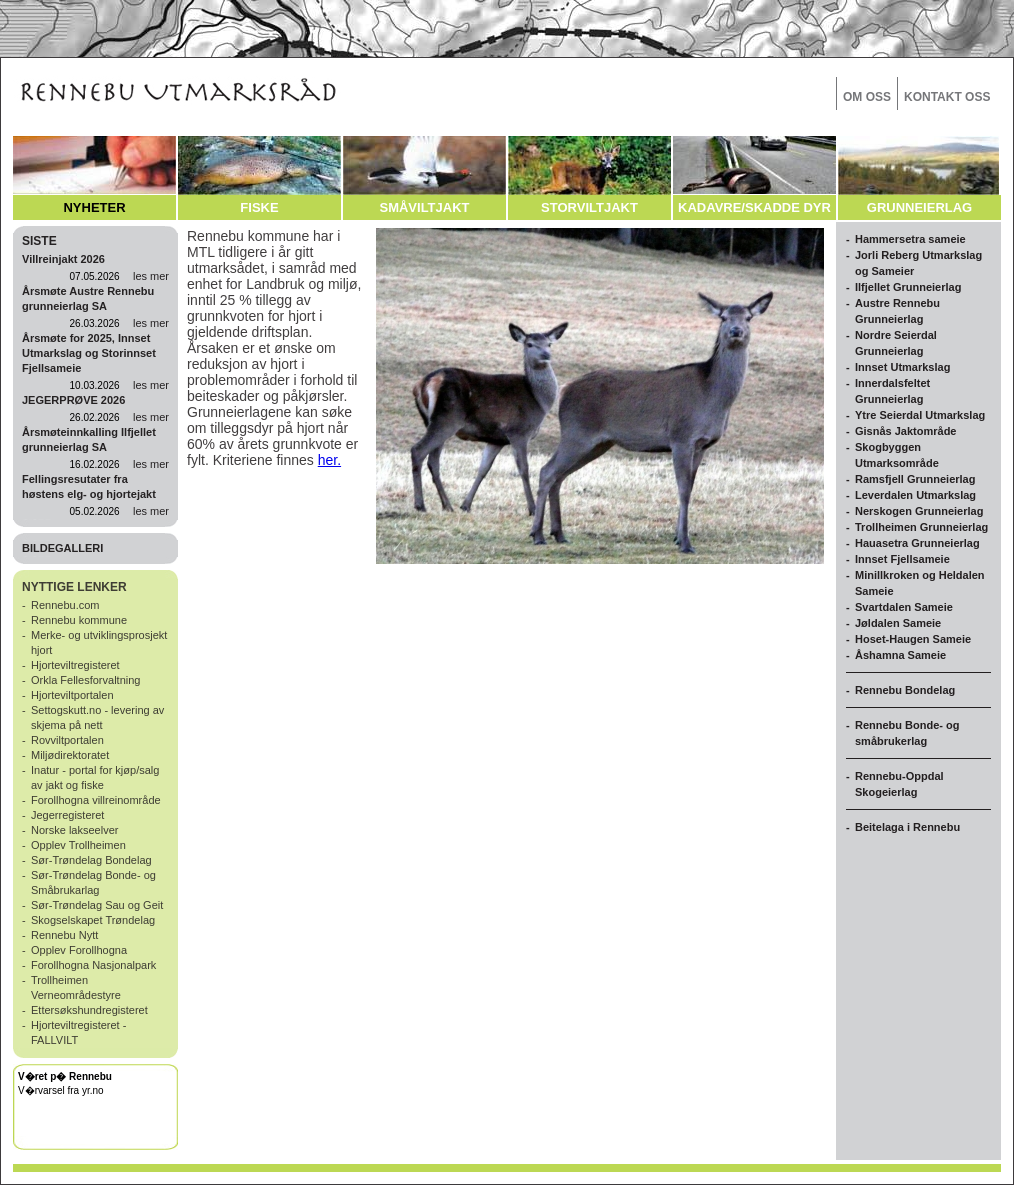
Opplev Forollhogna (79, 950)
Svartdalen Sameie (904, 607)
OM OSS (867, 97)
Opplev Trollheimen (78, 845)
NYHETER (94, 207)
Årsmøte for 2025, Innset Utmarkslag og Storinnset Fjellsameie (89, 353)
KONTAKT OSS (947, 97)
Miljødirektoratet (70, 755)
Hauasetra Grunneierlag (917, 543)
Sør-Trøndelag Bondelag (91, 860)
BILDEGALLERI (62, 548)
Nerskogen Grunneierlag (919, 511)
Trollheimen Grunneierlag (921, 527)
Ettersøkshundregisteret (89, 1010)
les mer (151, 276)
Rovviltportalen (67, 740)
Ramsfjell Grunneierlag (915, 479)
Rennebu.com (65, 605)
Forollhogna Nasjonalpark (93, 965)
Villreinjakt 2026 (63, 259)
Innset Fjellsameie (902, 559)
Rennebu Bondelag (905, 690)
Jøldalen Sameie (898, 623)
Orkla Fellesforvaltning (85, 680)
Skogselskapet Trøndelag (93, 920)
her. (329, 460)
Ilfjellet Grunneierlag (908, 287)
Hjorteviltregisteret (75, 665)
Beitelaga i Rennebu (907, 827)
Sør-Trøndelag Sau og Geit (97, 905)
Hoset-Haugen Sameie (913, 639)
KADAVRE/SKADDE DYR (754, 207)
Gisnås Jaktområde (906, 431)
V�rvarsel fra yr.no (61, 1090)
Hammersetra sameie (910, 239)
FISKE (259, 207)
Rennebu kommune (79, 620)
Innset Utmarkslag (902, 367)
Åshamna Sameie (900, 655)
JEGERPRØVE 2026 (73, 400)
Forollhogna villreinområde (96, 800)
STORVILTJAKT (589, 207)
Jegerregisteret (67, 815)
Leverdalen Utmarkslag (915, 495)
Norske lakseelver (74, 830)
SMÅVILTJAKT (424, 207)
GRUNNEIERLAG (919, 207)
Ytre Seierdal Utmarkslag (920, 415)
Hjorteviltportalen (72, 695)
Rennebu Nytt (64, 935)
